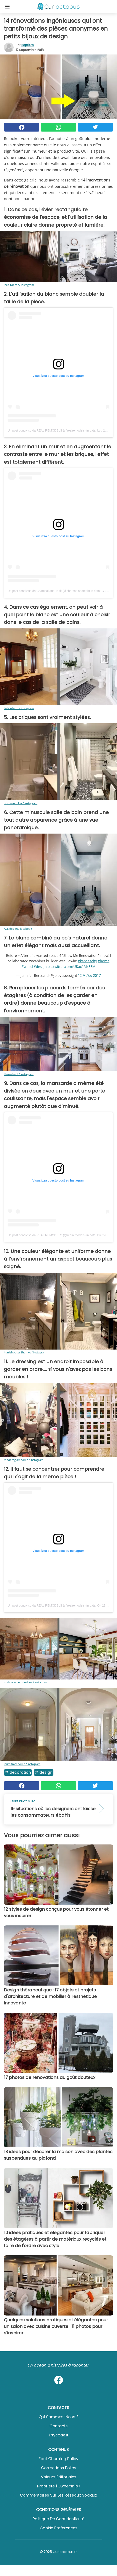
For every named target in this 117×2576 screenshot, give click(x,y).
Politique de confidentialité (58, 2519)
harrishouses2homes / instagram (25, 1352)
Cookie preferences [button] (58, 2528)
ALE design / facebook (18, 929)
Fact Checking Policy (58, 2458)
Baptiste (27, 45)
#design (40, 966)
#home (103, 961)
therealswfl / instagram (19, 1074)
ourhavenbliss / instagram (20, 803)
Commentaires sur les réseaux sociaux (58, 2495)
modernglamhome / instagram (23, 1460)
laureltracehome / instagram (22, 1764)
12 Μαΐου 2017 (89, 975)
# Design (43, 1772)
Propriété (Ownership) (58, 2486)
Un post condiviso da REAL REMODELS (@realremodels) (47, 430)
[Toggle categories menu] (7, 6)
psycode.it (58, 2435)
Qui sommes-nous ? (59, 2416)
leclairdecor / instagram (19, 285)
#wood (27, 966)
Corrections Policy (58, 2468)
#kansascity (87, 961)
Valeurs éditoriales (58, 2477)
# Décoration (18, 1772)
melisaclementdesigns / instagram (26, 1682)
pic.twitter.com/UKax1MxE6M (71, 966)
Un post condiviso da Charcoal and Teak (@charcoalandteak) (49, 591)
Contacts (59, 2426)
